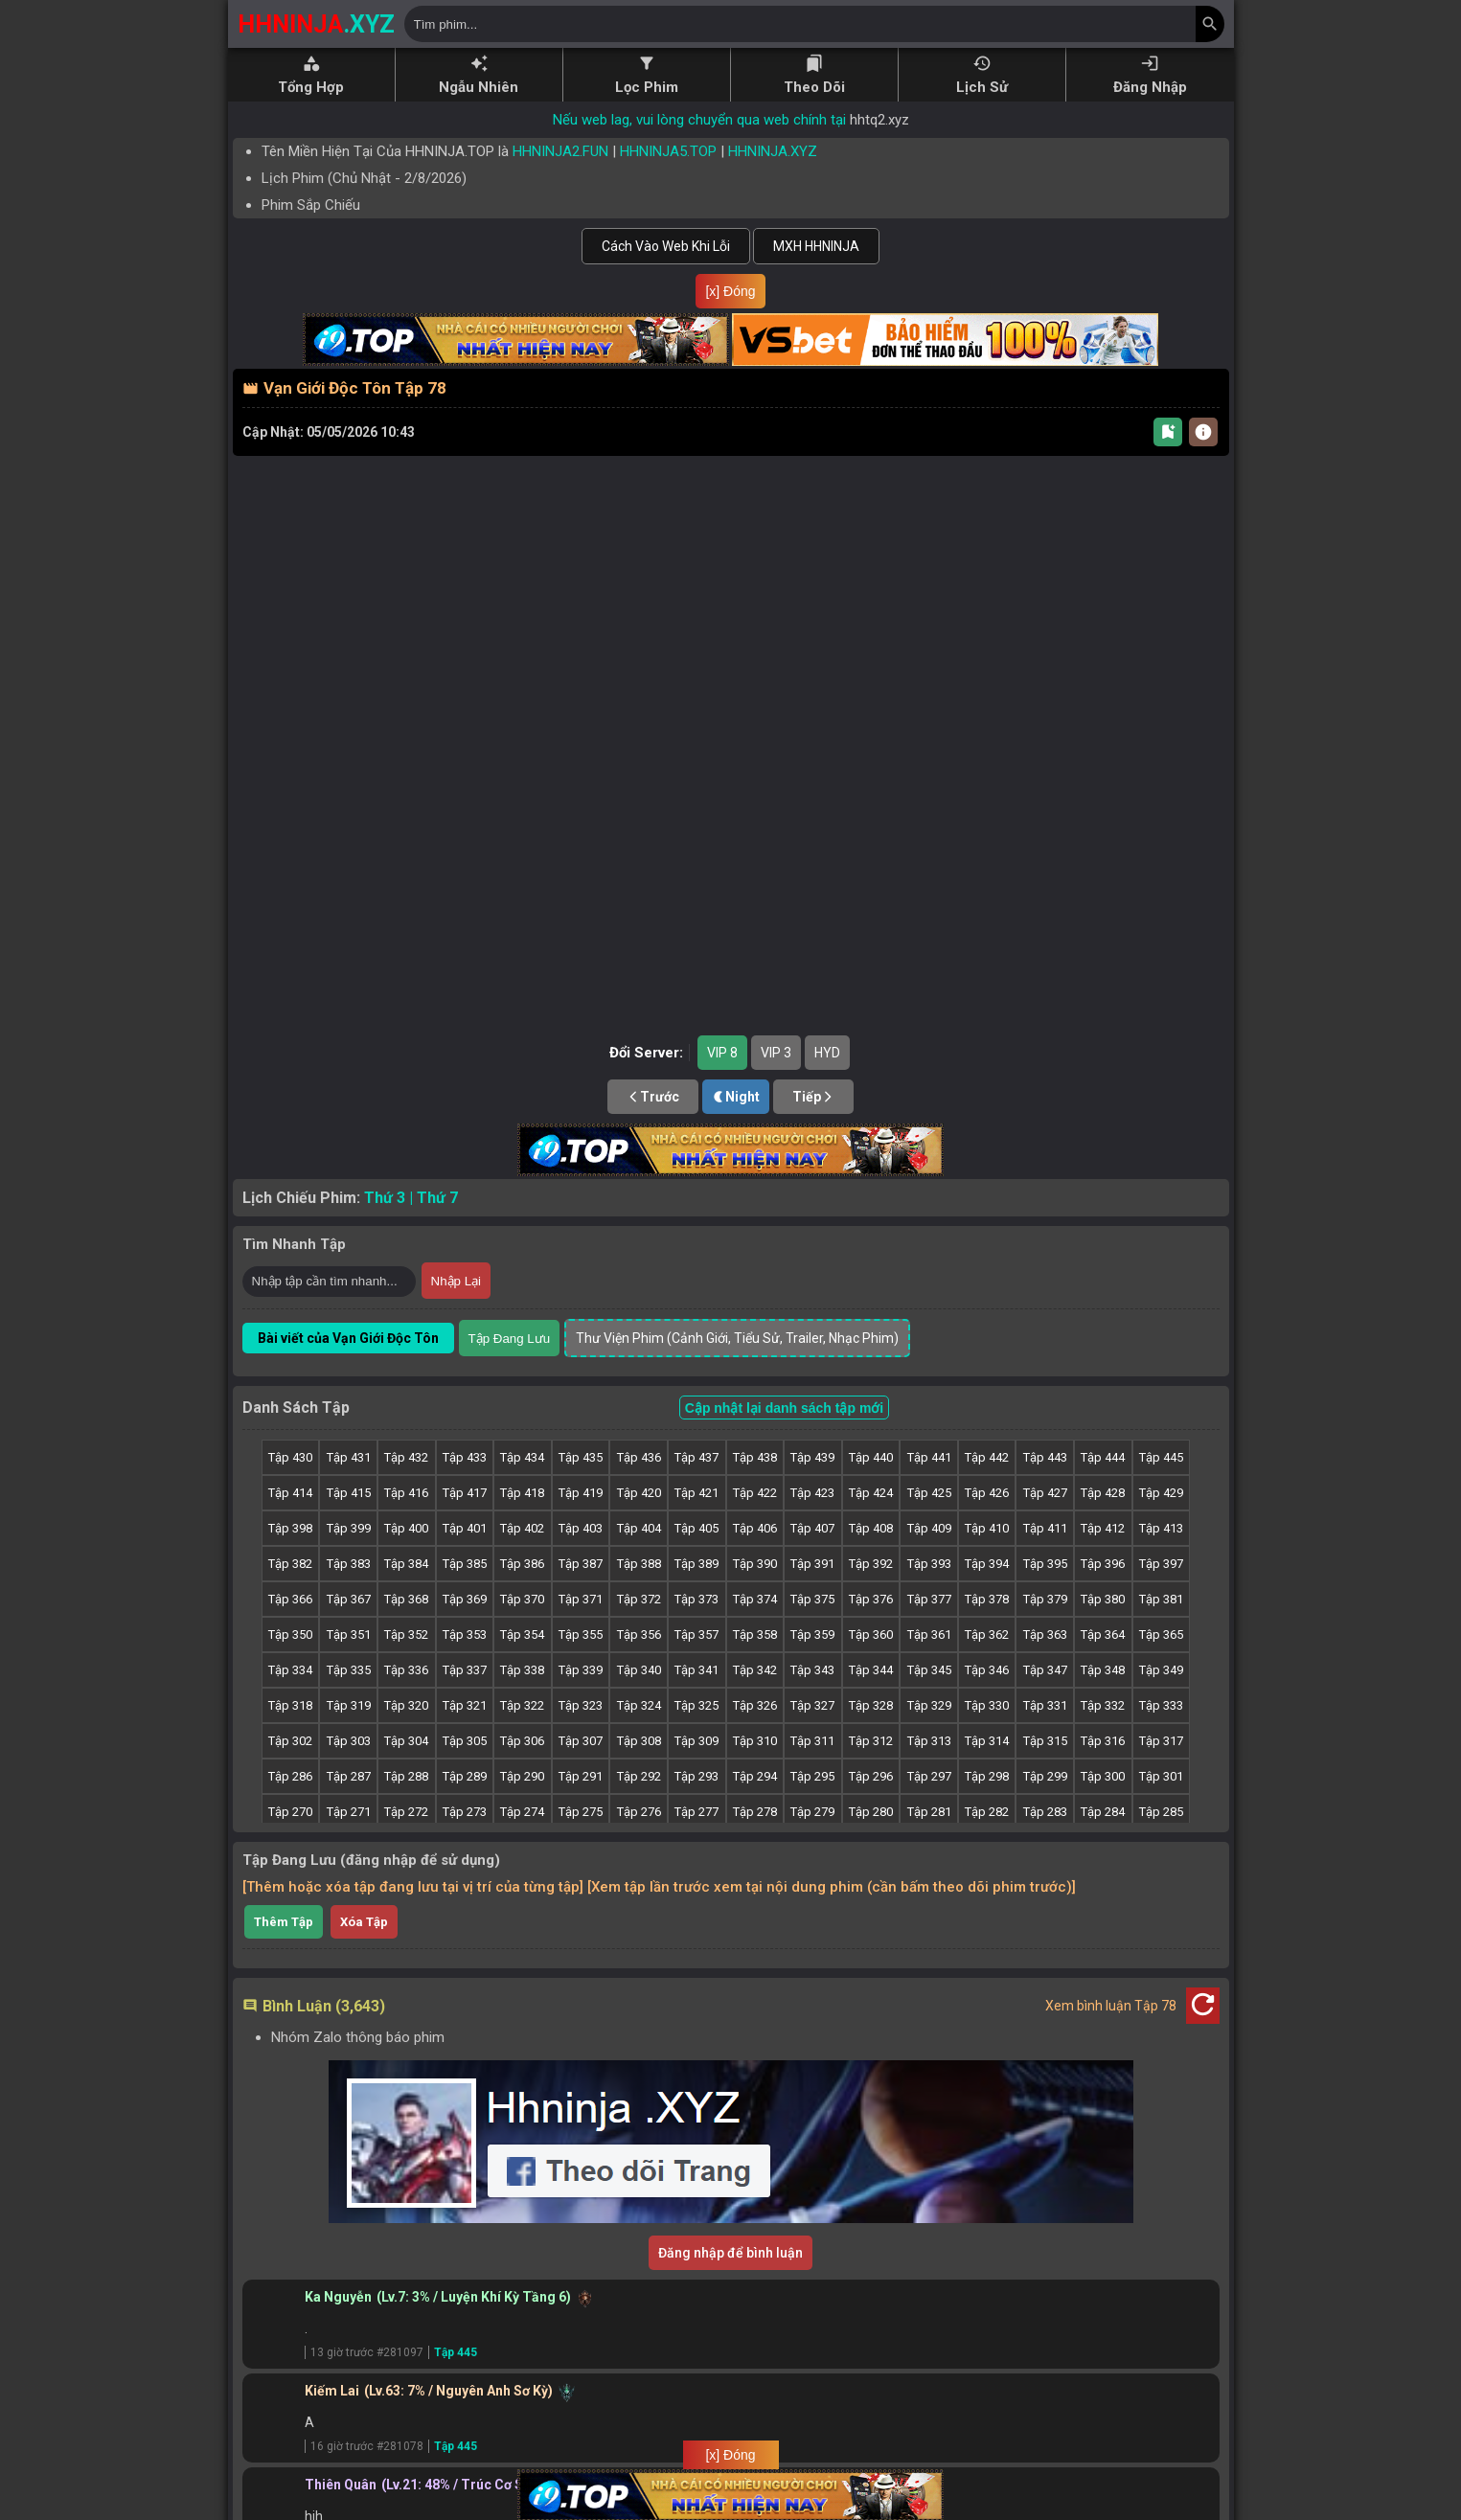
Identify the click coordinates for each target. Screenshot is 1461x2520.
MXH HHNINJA (816, 246)
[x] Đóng (730, 291)
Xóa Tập (364, 1922)
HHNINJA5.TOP (668, 151)
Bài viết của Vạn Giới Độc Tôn (348, 1338)
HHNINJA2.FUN (560, 151)
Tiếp (813, 1096)
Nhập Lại (456, 1281)
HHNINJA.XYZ (772, 151)
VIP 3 (776, 1052)
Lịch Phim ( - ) (364, 178)
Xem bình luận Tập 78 (1110, 2005)
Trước (653, 1096)
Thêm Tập (283, 1922)
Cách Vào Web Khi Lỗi (666, 246)
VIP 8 (722, 1052)
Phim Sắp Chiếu (311, 205)
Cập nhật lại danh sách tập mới (784, 1408)
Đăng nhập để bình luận (730, 2252)
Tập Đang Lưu (509, 1338)
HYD (827, 1052)
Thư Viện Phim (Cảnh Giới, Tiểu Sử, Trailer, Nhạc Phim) (737, 1338)
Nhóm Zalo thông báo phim (358, 2037)
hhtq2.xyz (879, 119)
